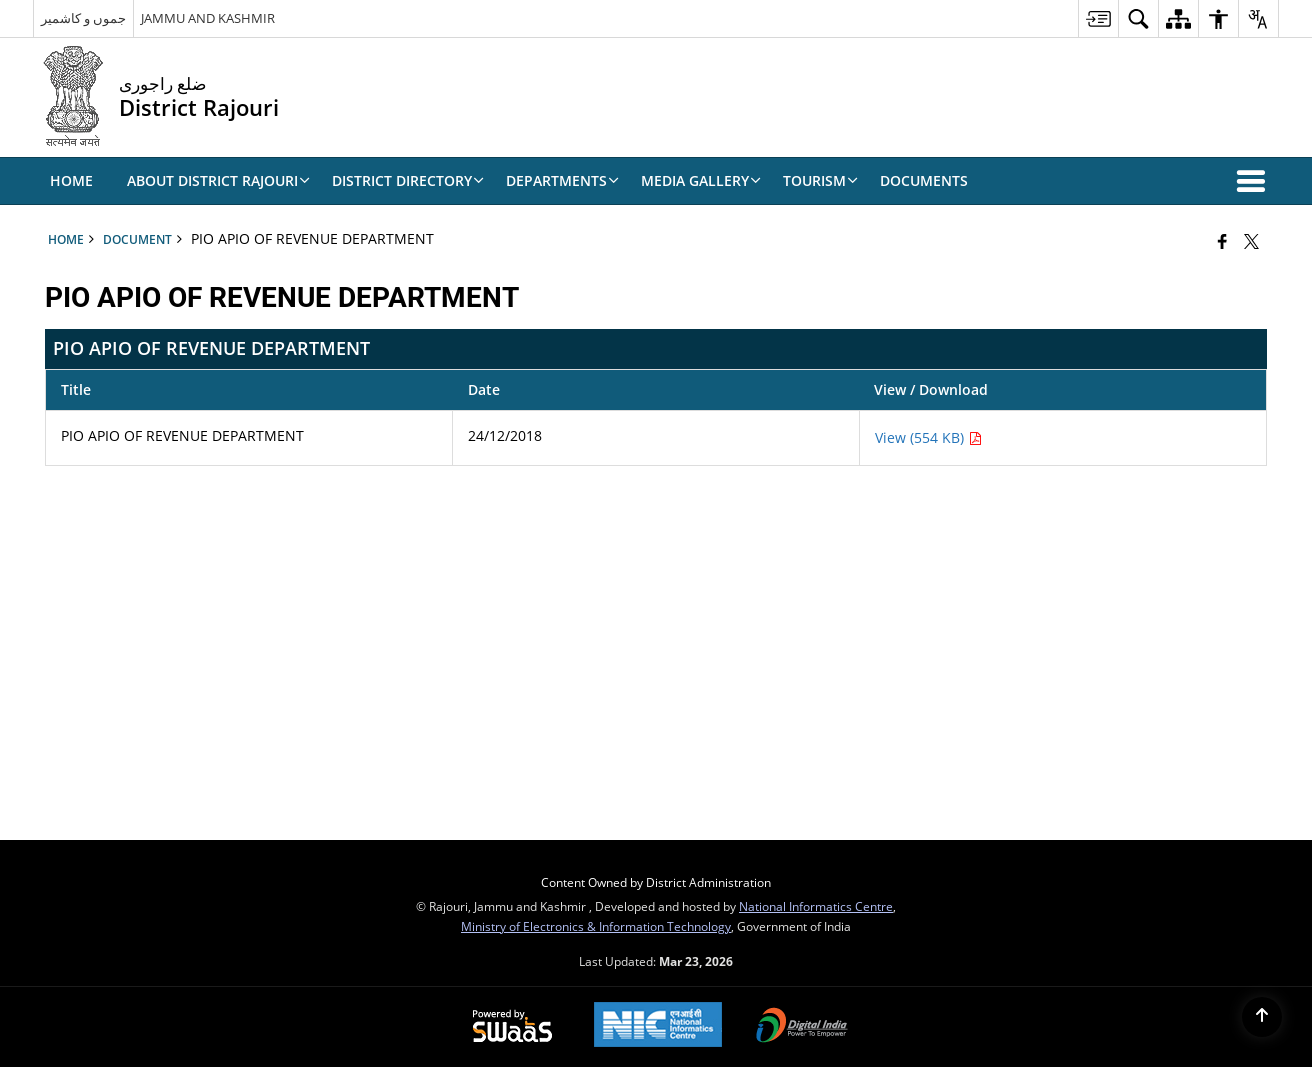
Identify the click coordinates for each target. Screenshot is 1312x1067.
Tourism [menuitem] (820, 180)
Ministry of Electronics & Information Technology (596, 926)
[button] (1255, 181)
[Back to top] (1262, 1017)
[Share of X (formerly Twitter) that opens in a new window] (1251, 241)
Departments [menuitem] (562, 180)
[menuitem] (1098, 18)
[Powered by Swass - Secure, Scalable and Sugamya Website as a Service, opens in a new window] (512, 1027)
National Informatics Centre (816, 906)
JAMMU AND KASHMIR (208, 18)
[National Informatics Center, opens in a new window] (658, 1026)
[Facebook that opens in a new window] (1222, 241)
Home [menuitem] (71, 180)
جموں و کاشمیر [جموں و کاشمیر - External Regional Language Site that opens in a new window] (83, 18)
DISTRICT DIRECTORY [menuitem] (408, 180)
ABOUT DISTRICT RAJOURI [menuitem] (218, 180)
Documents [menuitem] (924, 180)
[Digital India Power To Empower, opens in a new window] (802, 1027)
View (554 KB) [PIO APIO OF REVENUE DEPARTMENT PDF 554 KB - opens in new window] (928, 437)
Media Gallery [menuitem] (701, 180)
